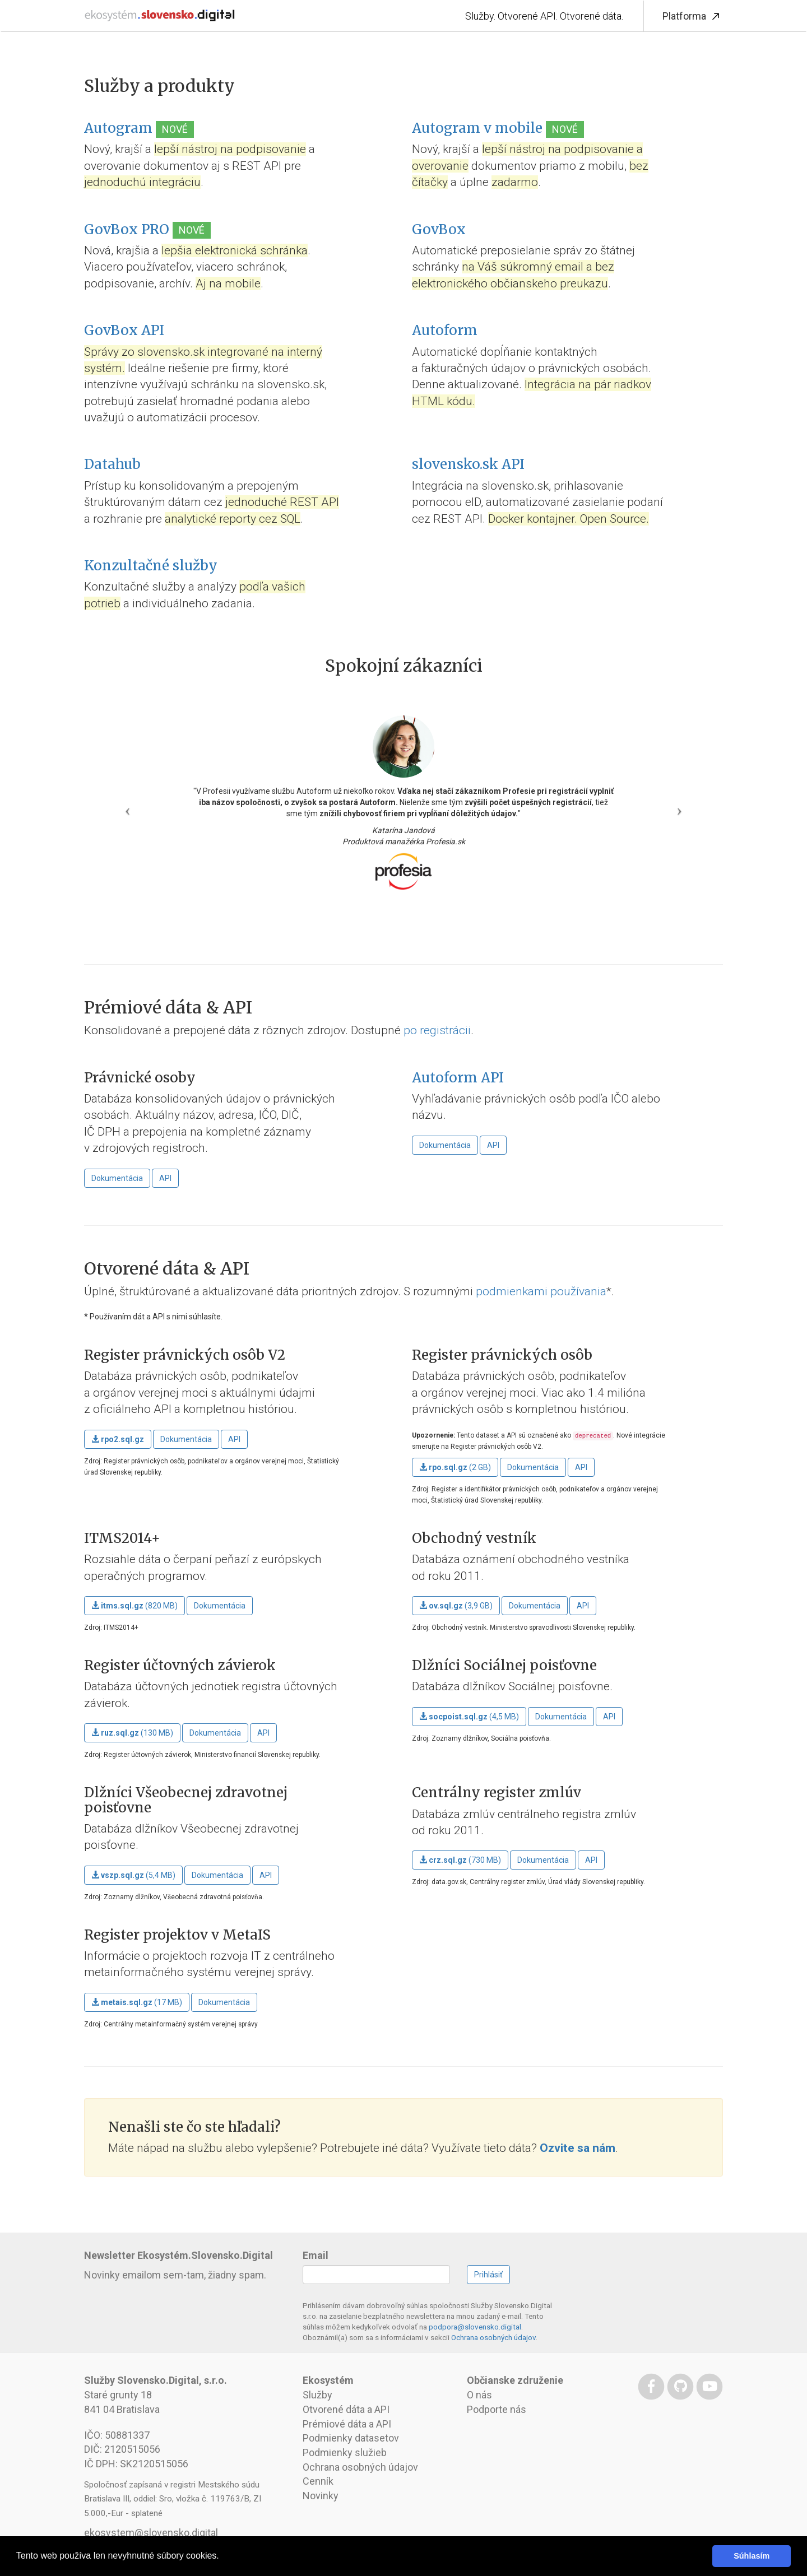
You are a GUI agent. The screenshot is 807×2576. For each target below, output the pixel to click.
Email (315, 2255)
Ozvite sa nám (577, 2148)
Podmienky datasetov (351, 2438)
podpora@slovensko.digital (475, 2326)
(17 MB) (136, 2002)
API (165, 1178)
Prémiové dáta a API (347, 2424)
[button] (125, 807)
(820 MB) (134, 1605)
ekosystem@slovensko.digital (151, 2532)
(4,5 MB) (469, 1716)
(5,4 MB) (133, 1875)
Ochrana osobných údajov (493, 2337)
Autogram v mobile (477, 128)
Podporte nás (496, 2409)
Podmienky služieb (345, 2452)
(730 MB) (460, 1860)
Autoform (444, 330)
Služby (317, 2395)
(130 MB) (132, 1732)
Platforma (692, 17)
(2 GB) (455, 1467)
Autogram (118, 128)
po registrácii (437, 1030)
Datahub (112, 464)
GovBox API (124, 330)
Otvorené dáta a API (346, 2409)
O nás (479, 2395)
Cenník (318, 2481)
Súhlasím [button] (751, 2555)
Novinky (320, 2495)
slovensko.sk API (468, 464)
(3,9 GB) (456, 1605)
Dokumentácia (117, 1178)
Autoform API (458, 1077)
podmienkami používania (541, 1291)
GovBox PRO (126, 229)
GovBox (439, 229)
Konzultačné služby (150, 565)
